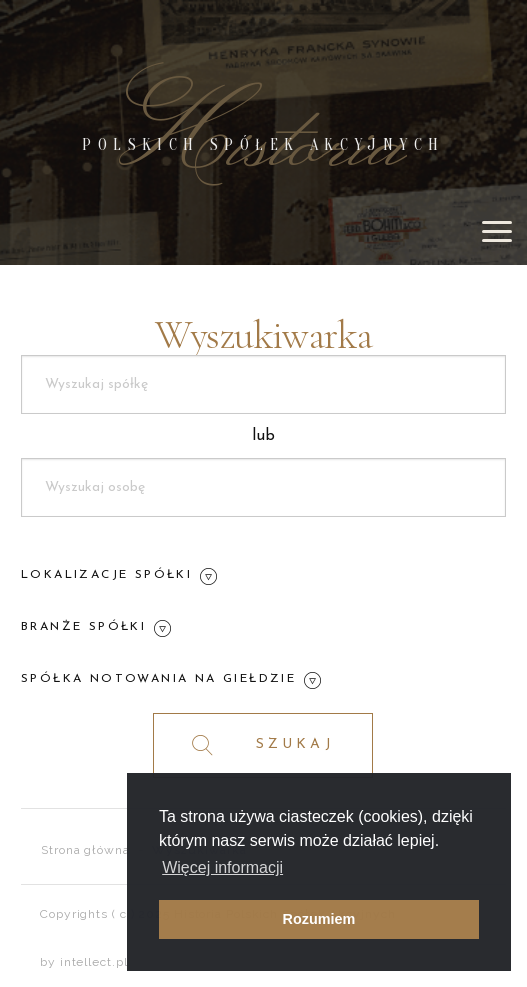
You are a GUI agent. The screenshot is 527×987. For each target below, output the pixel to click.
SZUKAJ (263, 745)
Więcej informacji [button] (222, 867)
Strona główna (85, 850)
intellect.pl (94, 962)
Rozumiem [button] (319, 919)
